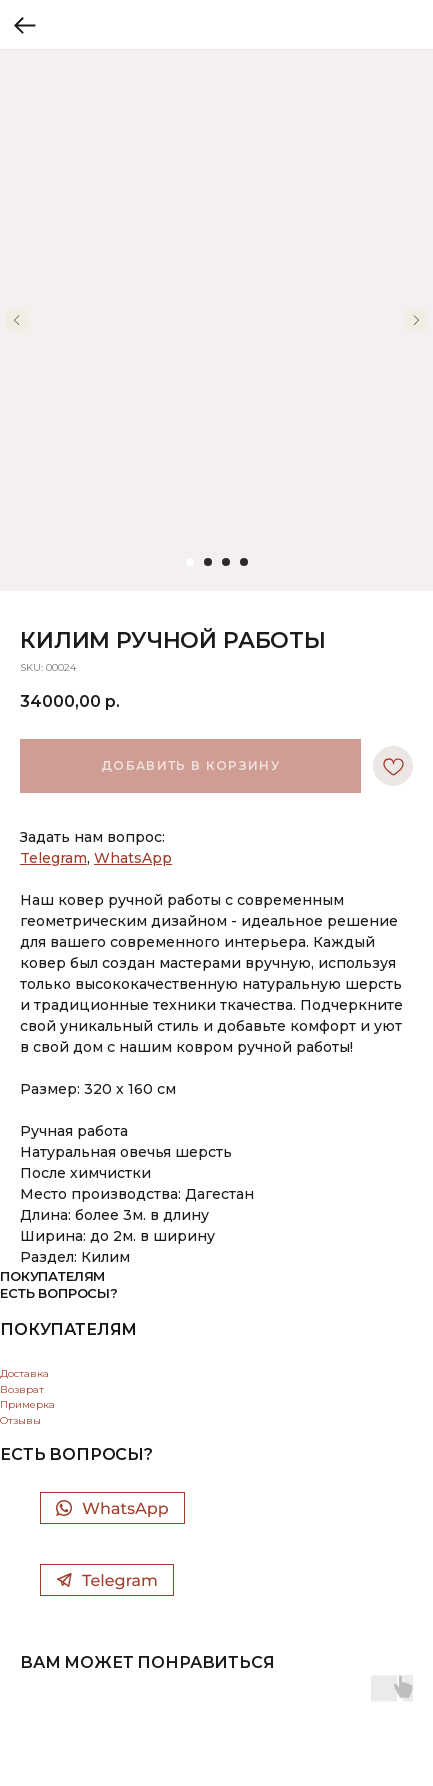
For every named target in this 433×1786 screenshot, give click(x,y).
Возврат (22, 1389)
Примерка (27, 1404)
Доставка (24, 1373)
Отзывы (20, 1420)
